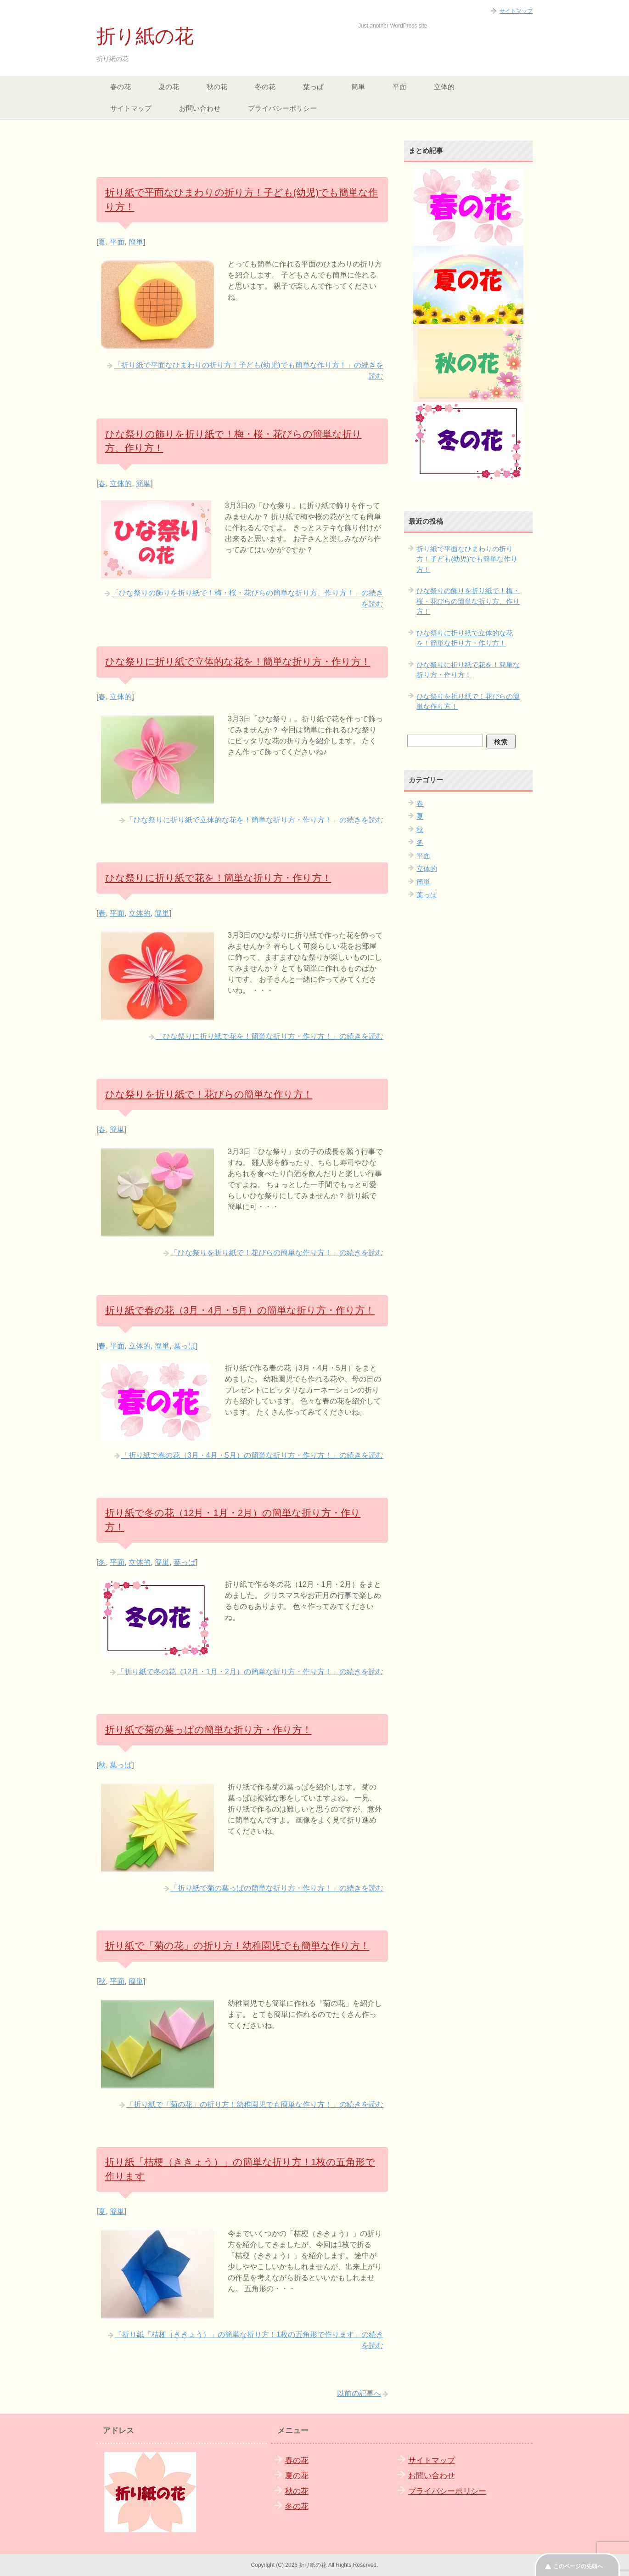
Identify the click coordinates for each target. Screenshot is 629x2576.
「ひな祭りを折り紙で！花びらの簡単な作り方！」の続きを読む (276, 1253)
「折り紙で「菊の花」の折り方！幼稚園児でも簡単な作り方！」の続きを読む (254, 2104)
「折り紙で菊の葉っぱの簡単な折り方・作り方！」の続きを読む (276, 1888)
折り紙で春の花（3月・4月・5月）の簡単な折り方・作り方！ (240, 1310)
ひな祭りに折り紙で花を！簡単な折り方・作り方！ (218, 877)
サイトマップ (131, 108)
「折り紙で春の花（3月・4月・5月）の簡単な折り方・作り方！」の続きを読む (252, 1455)
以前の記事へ (359, 2393)
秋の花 (217, 87)
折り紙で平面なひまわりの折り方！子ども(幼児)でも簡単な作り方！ (466, 559)
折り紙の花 (145, 36)
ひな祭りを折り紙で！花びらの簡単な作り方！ (209, 1094)
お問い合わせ (199, 108)
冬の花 (265, 87)
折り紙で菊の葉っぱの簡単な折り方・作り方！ (208, 1729)
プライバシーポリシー (282, 108)
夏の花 (168, 87)
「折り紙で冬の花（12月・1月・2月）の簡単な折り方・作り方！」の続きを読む (250, 1672)
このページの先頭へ (578, 2566)
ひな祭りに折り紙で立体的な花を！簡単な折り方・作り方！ (238, 661)
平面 (399, 87)
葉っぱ (313, 87)
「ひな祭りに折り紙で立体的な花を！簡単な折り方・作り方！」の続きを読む (254, 820)
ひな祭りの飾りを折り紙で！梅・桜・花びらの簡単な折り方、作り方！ (468, 601)
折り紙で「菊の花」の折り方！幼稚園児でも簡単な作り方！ (237, 1945)
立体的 (444, 87)
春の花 (120, 87)
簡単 (358, 87)
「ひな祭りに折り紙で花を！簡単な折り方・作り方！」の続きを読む (269, 1036)
